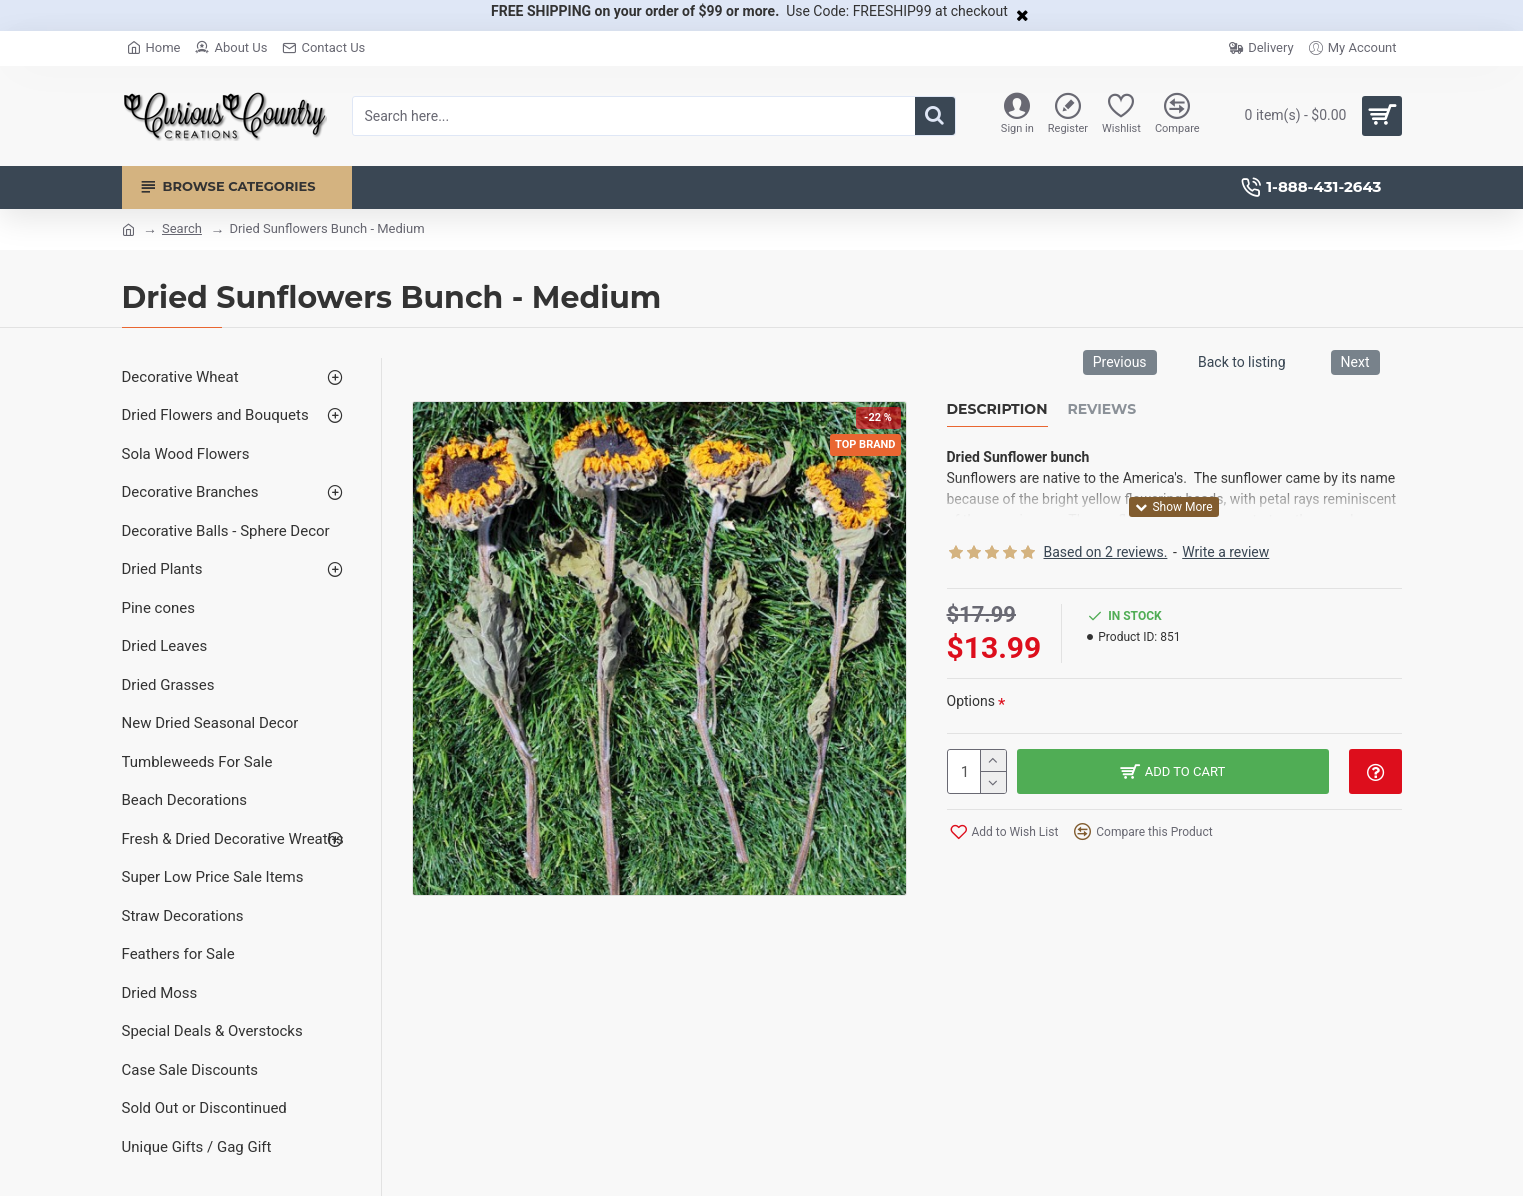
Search (182, 228)
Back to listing (1242, 362)
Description (997, 409)
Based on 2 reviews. (1106, 552)
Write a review (1225, 552)
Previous (1120, 362)
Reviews (1102, 409)
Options (971, 701)
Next (1355, 362)
